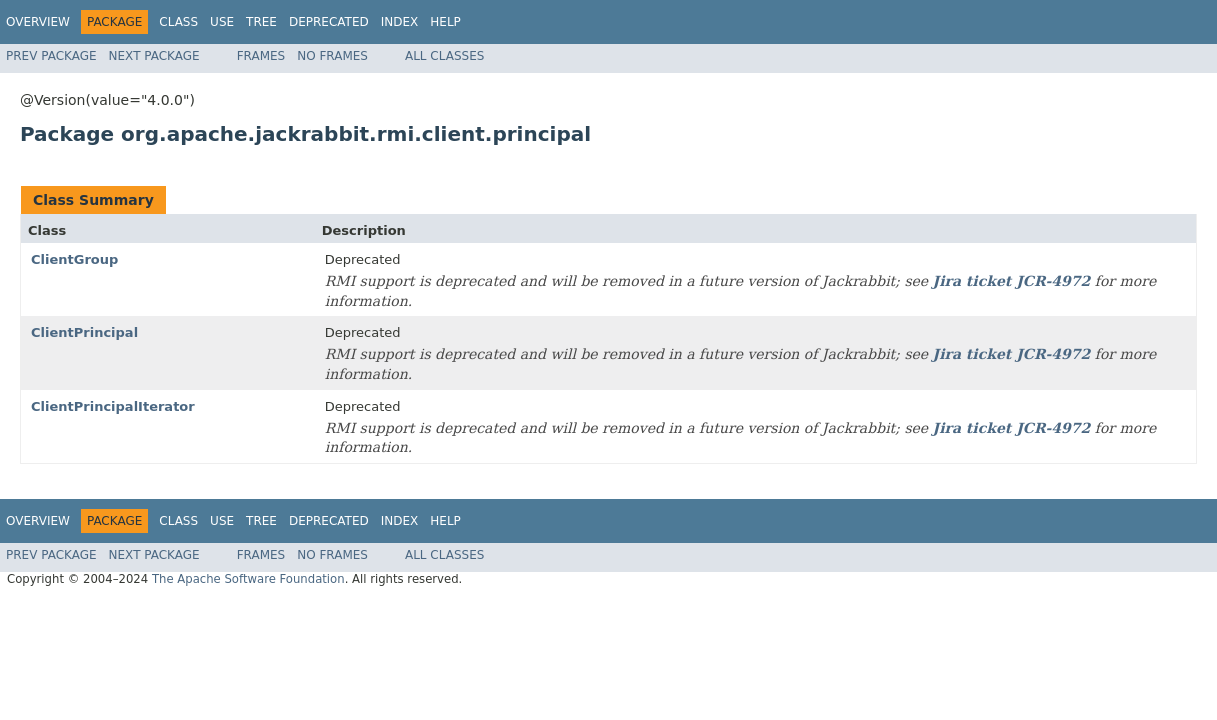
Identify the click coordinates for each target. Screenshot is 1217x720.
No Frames (332, 56)
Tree (261, 22)
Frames (261, 56)
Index (400, 22)
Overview (38, 22)
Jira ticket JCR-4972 (1012, 281)
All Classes (444, 56)
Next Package (154, 56)
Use (222, 22)
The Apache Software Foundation (248, 579)
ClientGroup (74, 259)
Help (445, 22)
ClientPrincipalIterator (113, 406)
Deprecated (329, 22)
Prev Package (51, 56)
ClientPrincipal (84, 332)
